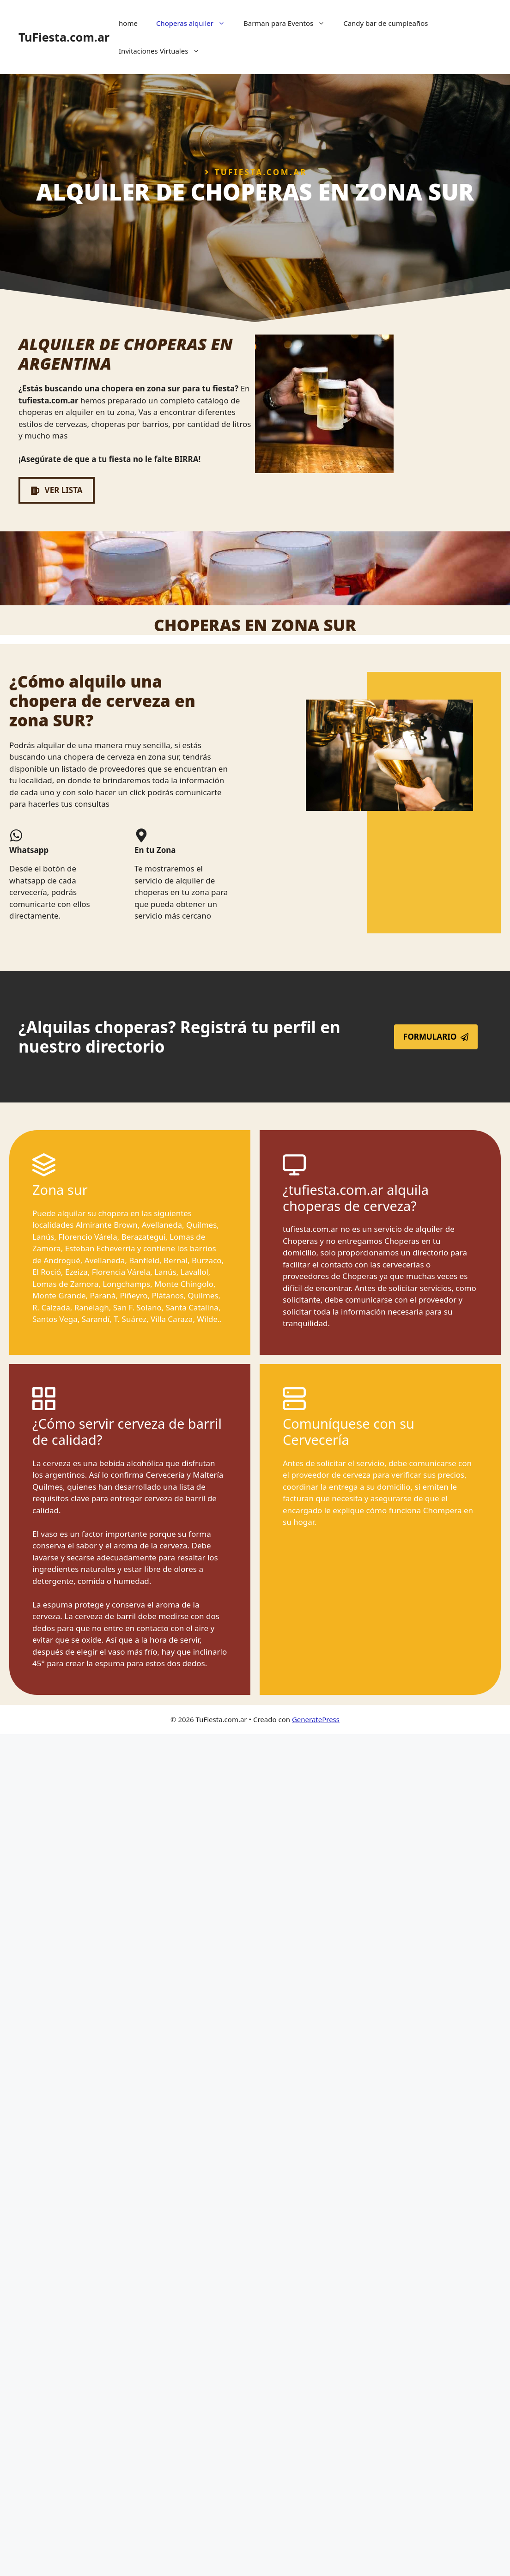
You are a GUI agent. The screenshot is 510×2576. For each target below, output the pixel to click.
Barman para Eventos (288, 23)
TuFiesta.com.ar (63, 37)
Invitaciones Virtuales (164, 51)
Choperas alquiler (195, 23)
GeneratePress (316, 1719)
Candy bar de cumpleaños (385, 23)
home (128, 23)
